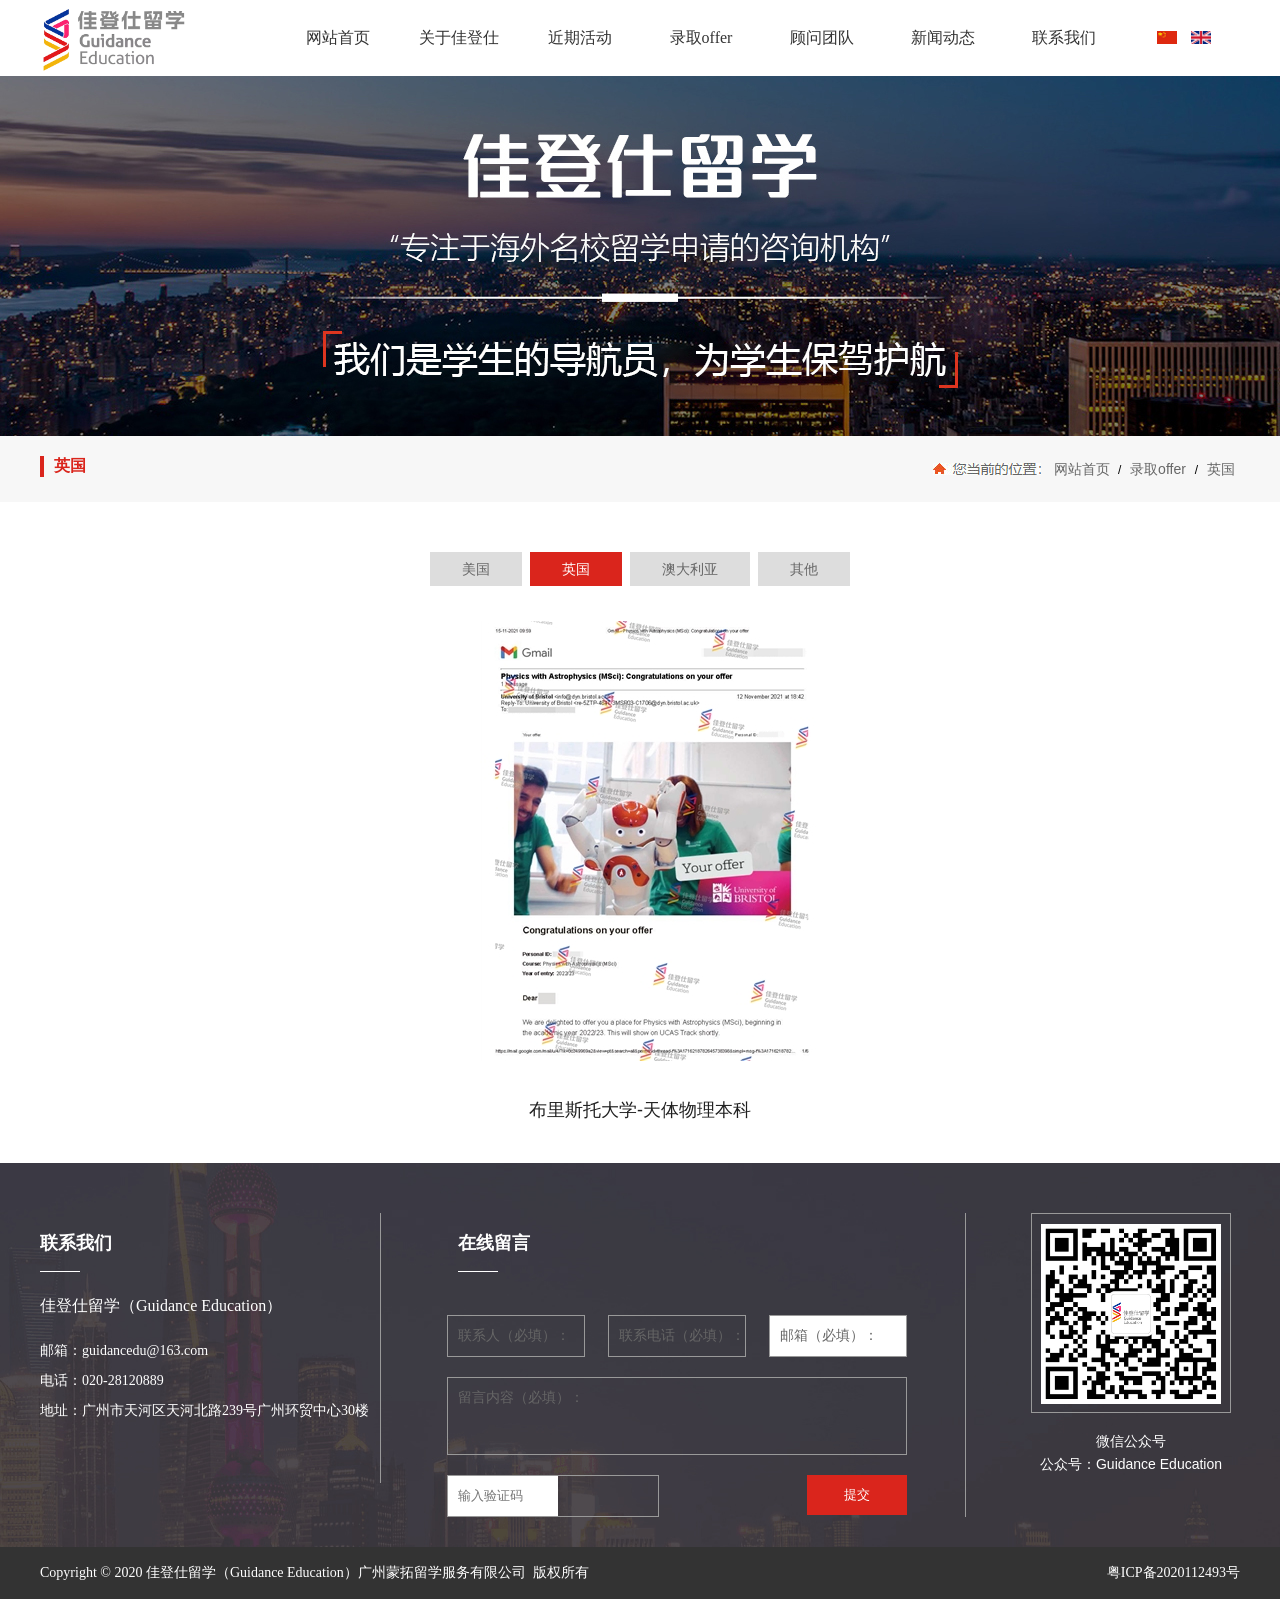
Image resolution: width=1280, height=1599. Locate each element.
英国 (1219, 469)
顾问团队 (822, 37)
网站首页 (338, 37)
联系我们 (1064, 37)
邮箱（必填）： (829, 1335)
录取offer (701, 37)
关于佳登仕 (459, 37)
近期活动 (580, 37)
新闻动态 (943, 37)
